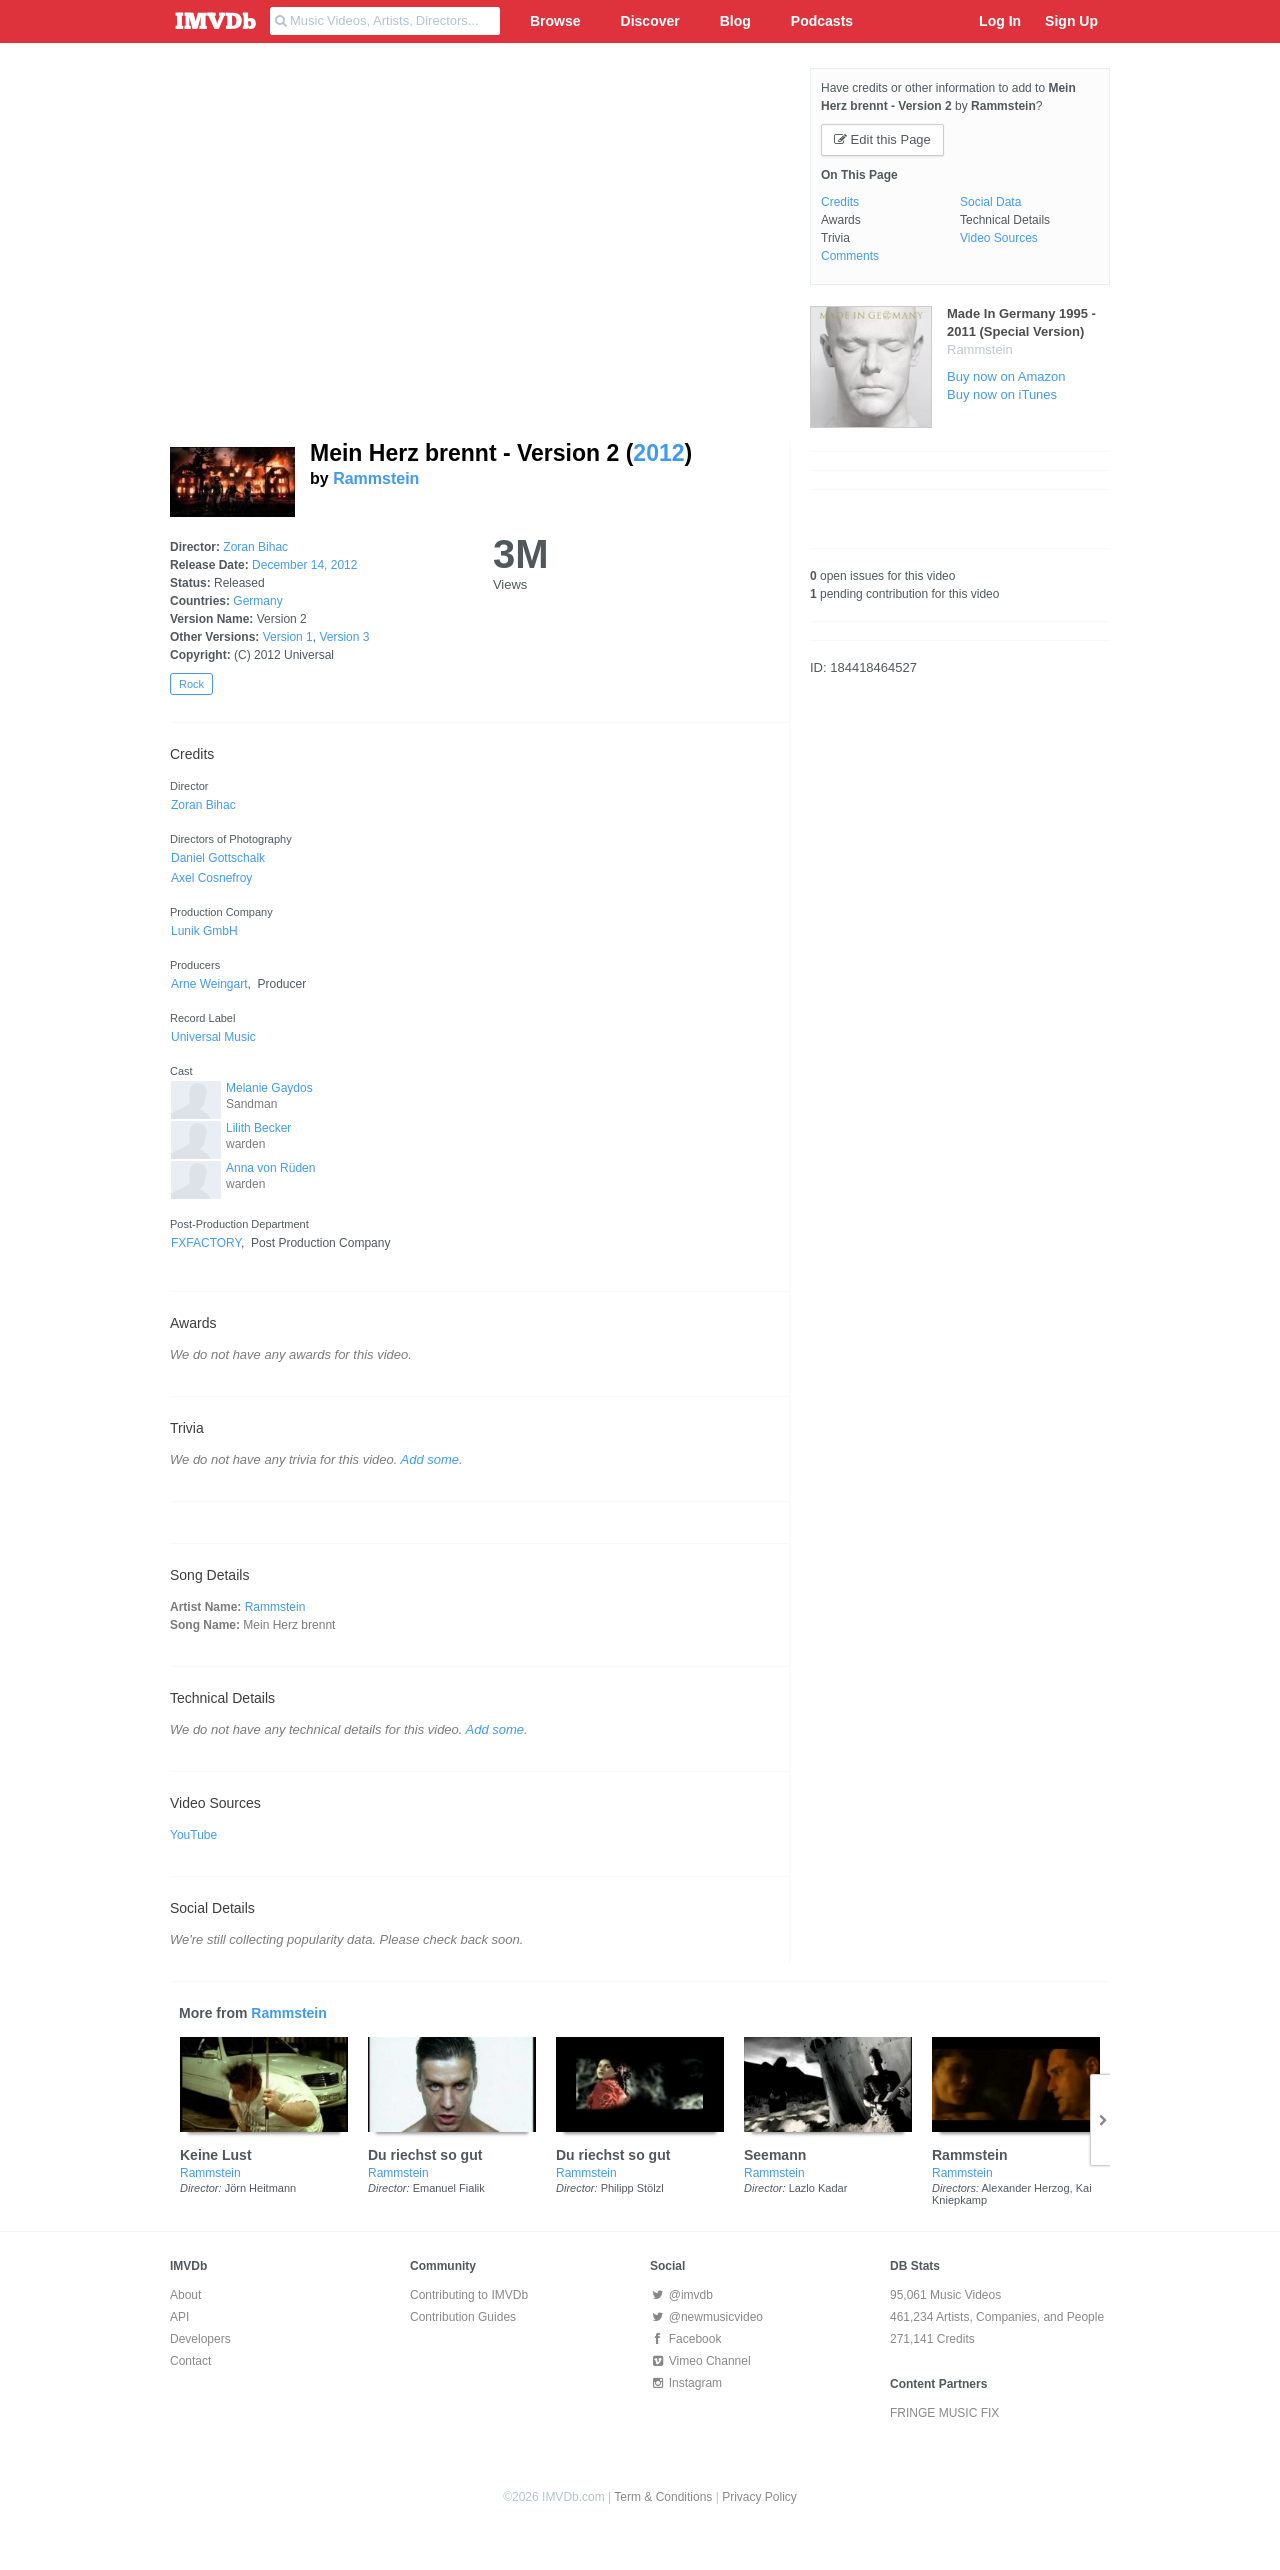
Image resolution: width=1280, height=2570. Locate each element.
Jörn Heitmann (261, 2188)
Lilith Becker (258, 1128)
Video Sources (999, 238)
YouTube (193, 1835)
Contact (190, 2361)
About (185, 2295)
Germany (257, 601)
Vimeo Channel (700, 2361)
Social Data (990, 202)
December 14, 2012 (304, 565)
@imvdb (681, 2295)
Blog (735, 21)
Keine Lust (216, 2155)
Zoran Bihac (255, 547)
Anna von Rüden (270, 1168)
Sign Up (1071, 21)
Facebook (685, 2339)
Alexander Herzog (1026, 2188)
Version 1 (288, 637)
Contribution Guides (463, 2317)
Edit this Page (882, 139)
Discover (650, 21)
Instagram (686, 2383)
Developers (200, 2339)
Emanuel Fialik (449, 2188)
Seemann (775, 2155)
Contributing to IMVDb (469, 2295)
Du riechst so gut (425, 2155)
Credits (840, 202)
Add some (430, 1459)
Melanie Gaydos (269, 1088)
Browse (555, 21)
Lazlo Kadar (818, 2188)
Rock (191, 684)
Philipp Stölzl (632, 2188)
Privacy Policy (759, 2497)
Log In (1000, 21)
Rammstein (376, 478)
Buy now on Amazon (1006, 376)
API (179, 2317)
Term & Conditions (663, 2497)
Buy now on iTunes (1002, 394)
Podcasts (822, 21)
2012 (658, 453)
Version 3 (344, 637)
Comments (850, 256)
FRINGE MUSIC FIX (944, 2413)
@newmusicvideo (706, 2317)
